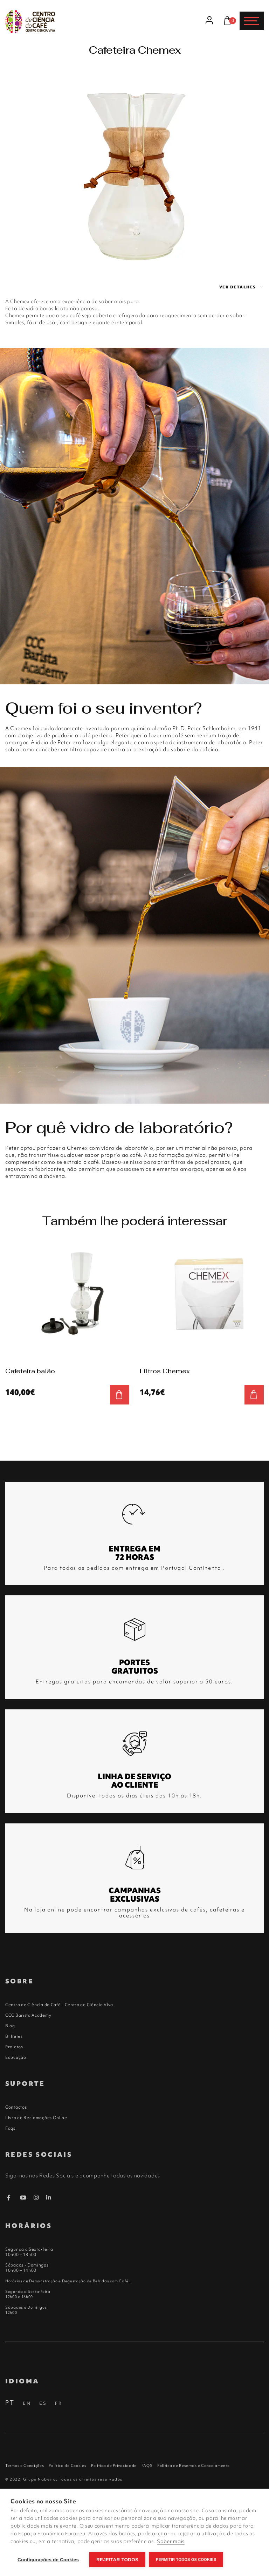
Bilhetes (14, 2036)
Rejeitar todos (117, 2559)
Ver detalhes (241, 287)
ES (43, 2403)
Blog (10, 2026)
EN (27, 2403)
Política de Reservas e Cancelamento (193, 2465)
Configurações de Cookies (48, 2559)
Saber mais (171, 2541)
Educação (15, 2057)
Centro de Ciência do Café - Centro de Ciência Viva (59, 2005)
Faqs (10, 2128)
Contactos (16, 2107)
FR (58, 2403)
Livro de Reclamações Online (36, 2118)
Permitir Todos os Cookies (186, 2559)
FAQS (147, 2465)
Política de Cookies (67, 2465)
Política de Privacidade (114, 2465)
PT (10, 2402)
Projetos (14, 2047)
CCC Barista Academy (28, 2015)
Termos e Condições (24, 2465)
